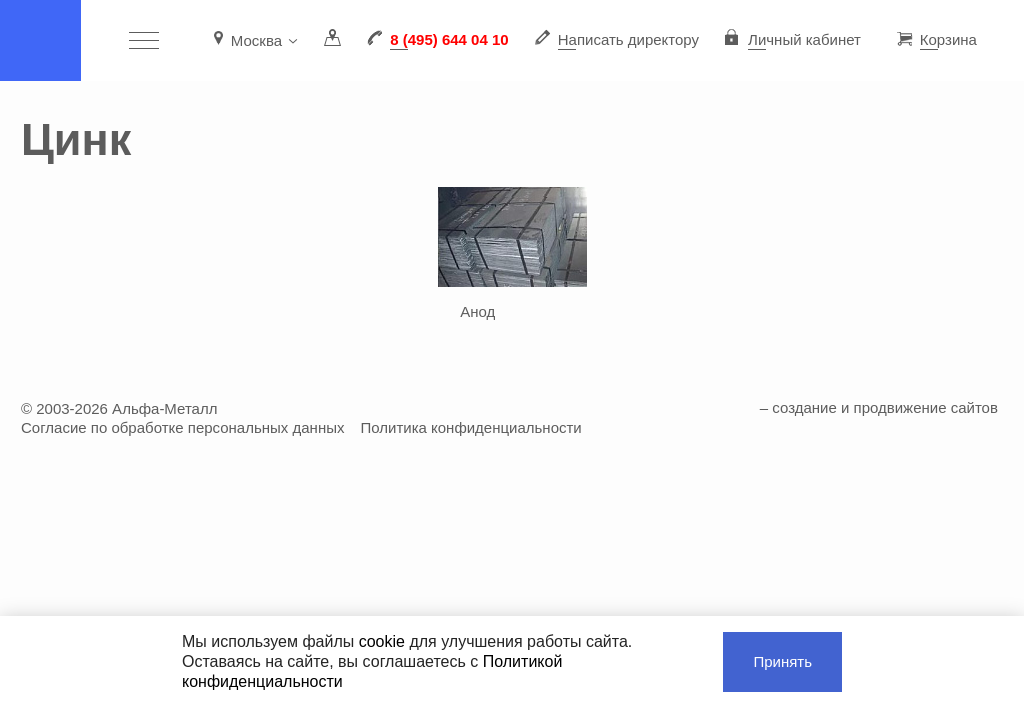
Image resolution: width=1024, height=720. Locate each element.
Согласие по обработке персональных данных (182, 427)
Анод (477, 311)
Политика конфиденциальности (470, 427)
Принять (782, 661)
